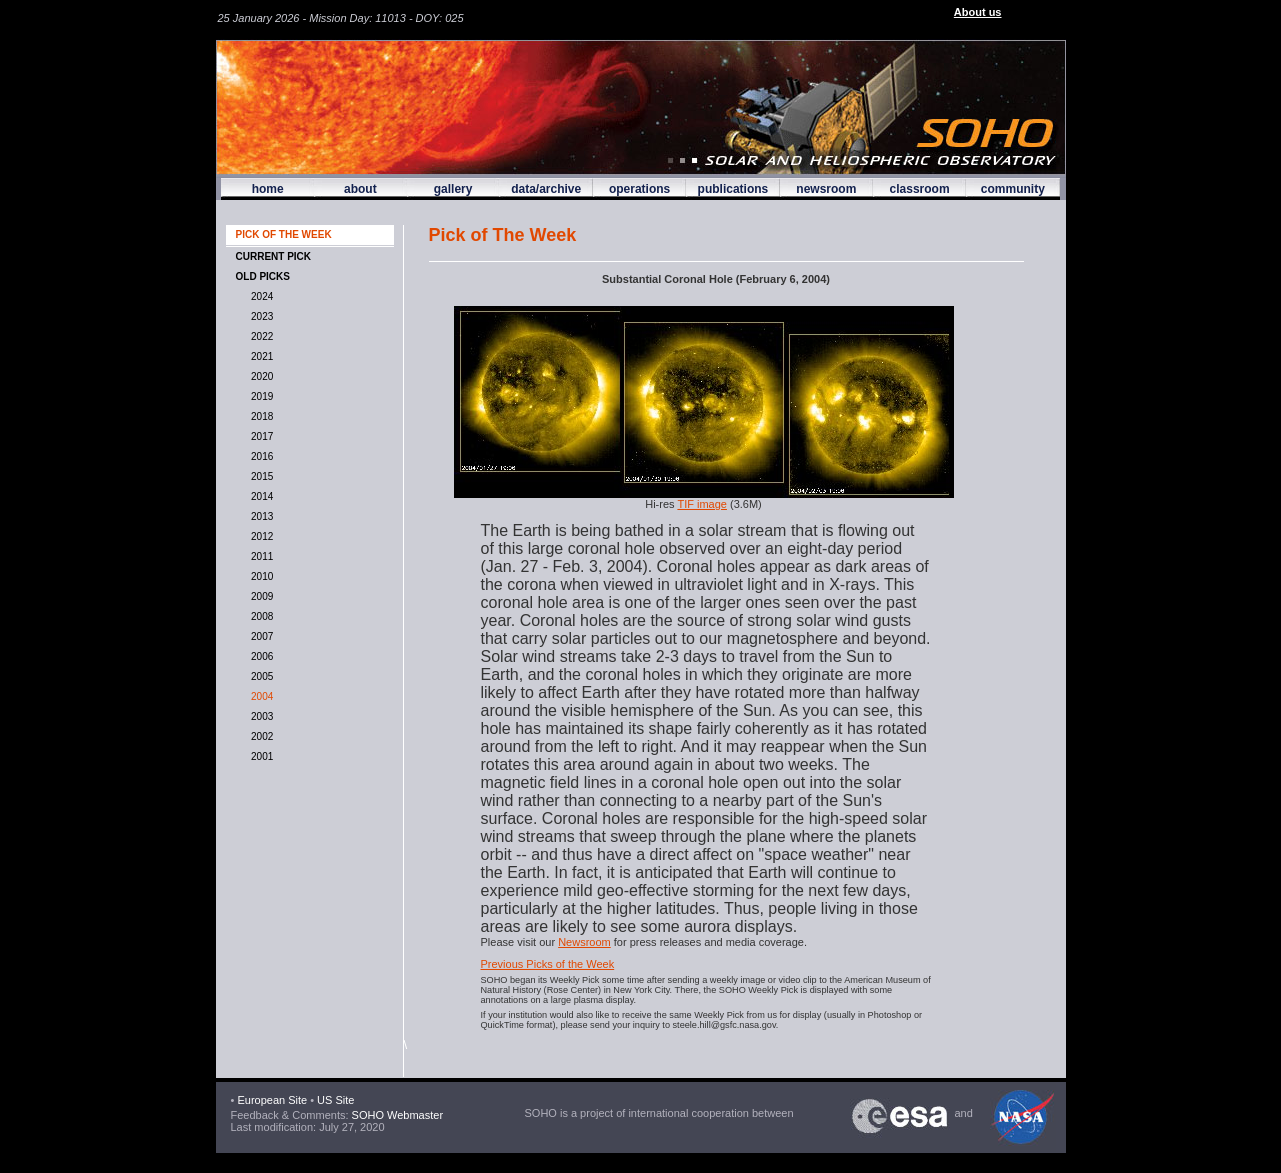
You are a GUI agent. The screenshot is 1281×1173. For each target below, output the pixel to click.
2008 (260, 616)
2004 (260, 696)
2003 (260, 716)
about (360, 189)
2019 (260, 396)
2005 (260, 676)
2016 (260, 456)
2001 (260, 756)
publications (733, 189)
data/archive (546, 189)
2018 (260, 416)
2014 (260, 496)
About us (978, 12)
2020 (260, 376)
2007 (260, 636)
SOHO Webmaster (396, 1115)
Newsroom (584, 942)
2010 (260, 576)
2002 (260, 736)
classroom (920, 189)
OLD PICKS (263, 276)
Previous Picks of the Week (548, 964)
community (1013, 189)
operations (639, 189)
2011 (260, 556)
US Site (335, 1100)
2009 (260, 596)
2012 (260, 536)
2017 (260, 436)
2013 (260, 516)
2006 (260, 656)
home (268, 189)
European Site (272, 1100)
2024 (260, 296)
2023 (260, 316)
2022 (260, 336)
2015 (260, 476)
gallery (453, 189)
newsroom (826, 189)
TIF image (702, 504)
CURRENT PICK (274, 256)
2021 (260, 356)
